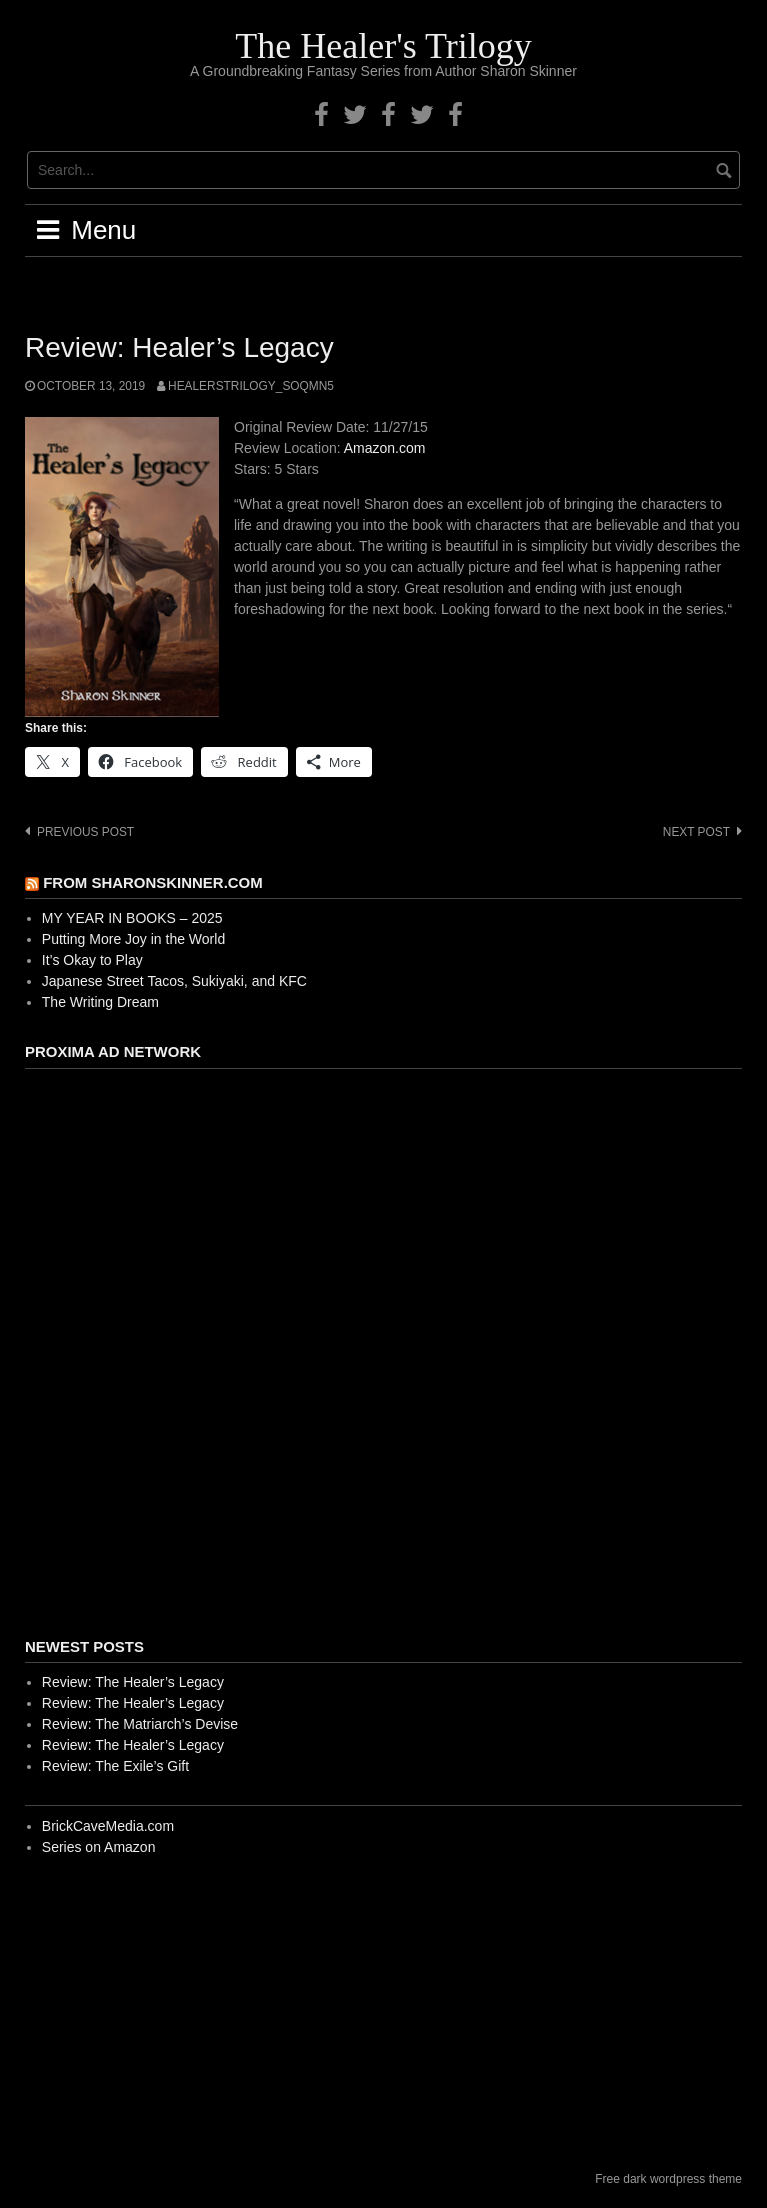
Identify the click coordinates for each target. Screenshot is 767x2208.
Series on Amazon (99, 1847)
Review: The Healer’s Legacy (133, 1682)
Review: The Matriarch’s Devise (140, 1724)
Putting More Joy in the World (133, 939)
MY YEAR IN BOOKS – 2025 (132, 918)
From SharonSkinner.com (153, 882)
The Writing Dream (100, 1002)
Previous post (85, 832)
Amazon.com (385, 448)
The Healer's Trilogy (383, 46)
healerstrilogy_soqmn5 (251, 386)
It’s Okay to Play (92, 960)
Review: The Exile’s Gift (115, 1766)
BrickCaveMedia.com (108, 1826)
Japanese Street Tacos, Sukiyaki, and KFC (174, 981)
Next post (696, 832)
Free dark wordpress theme (668, 2179)
